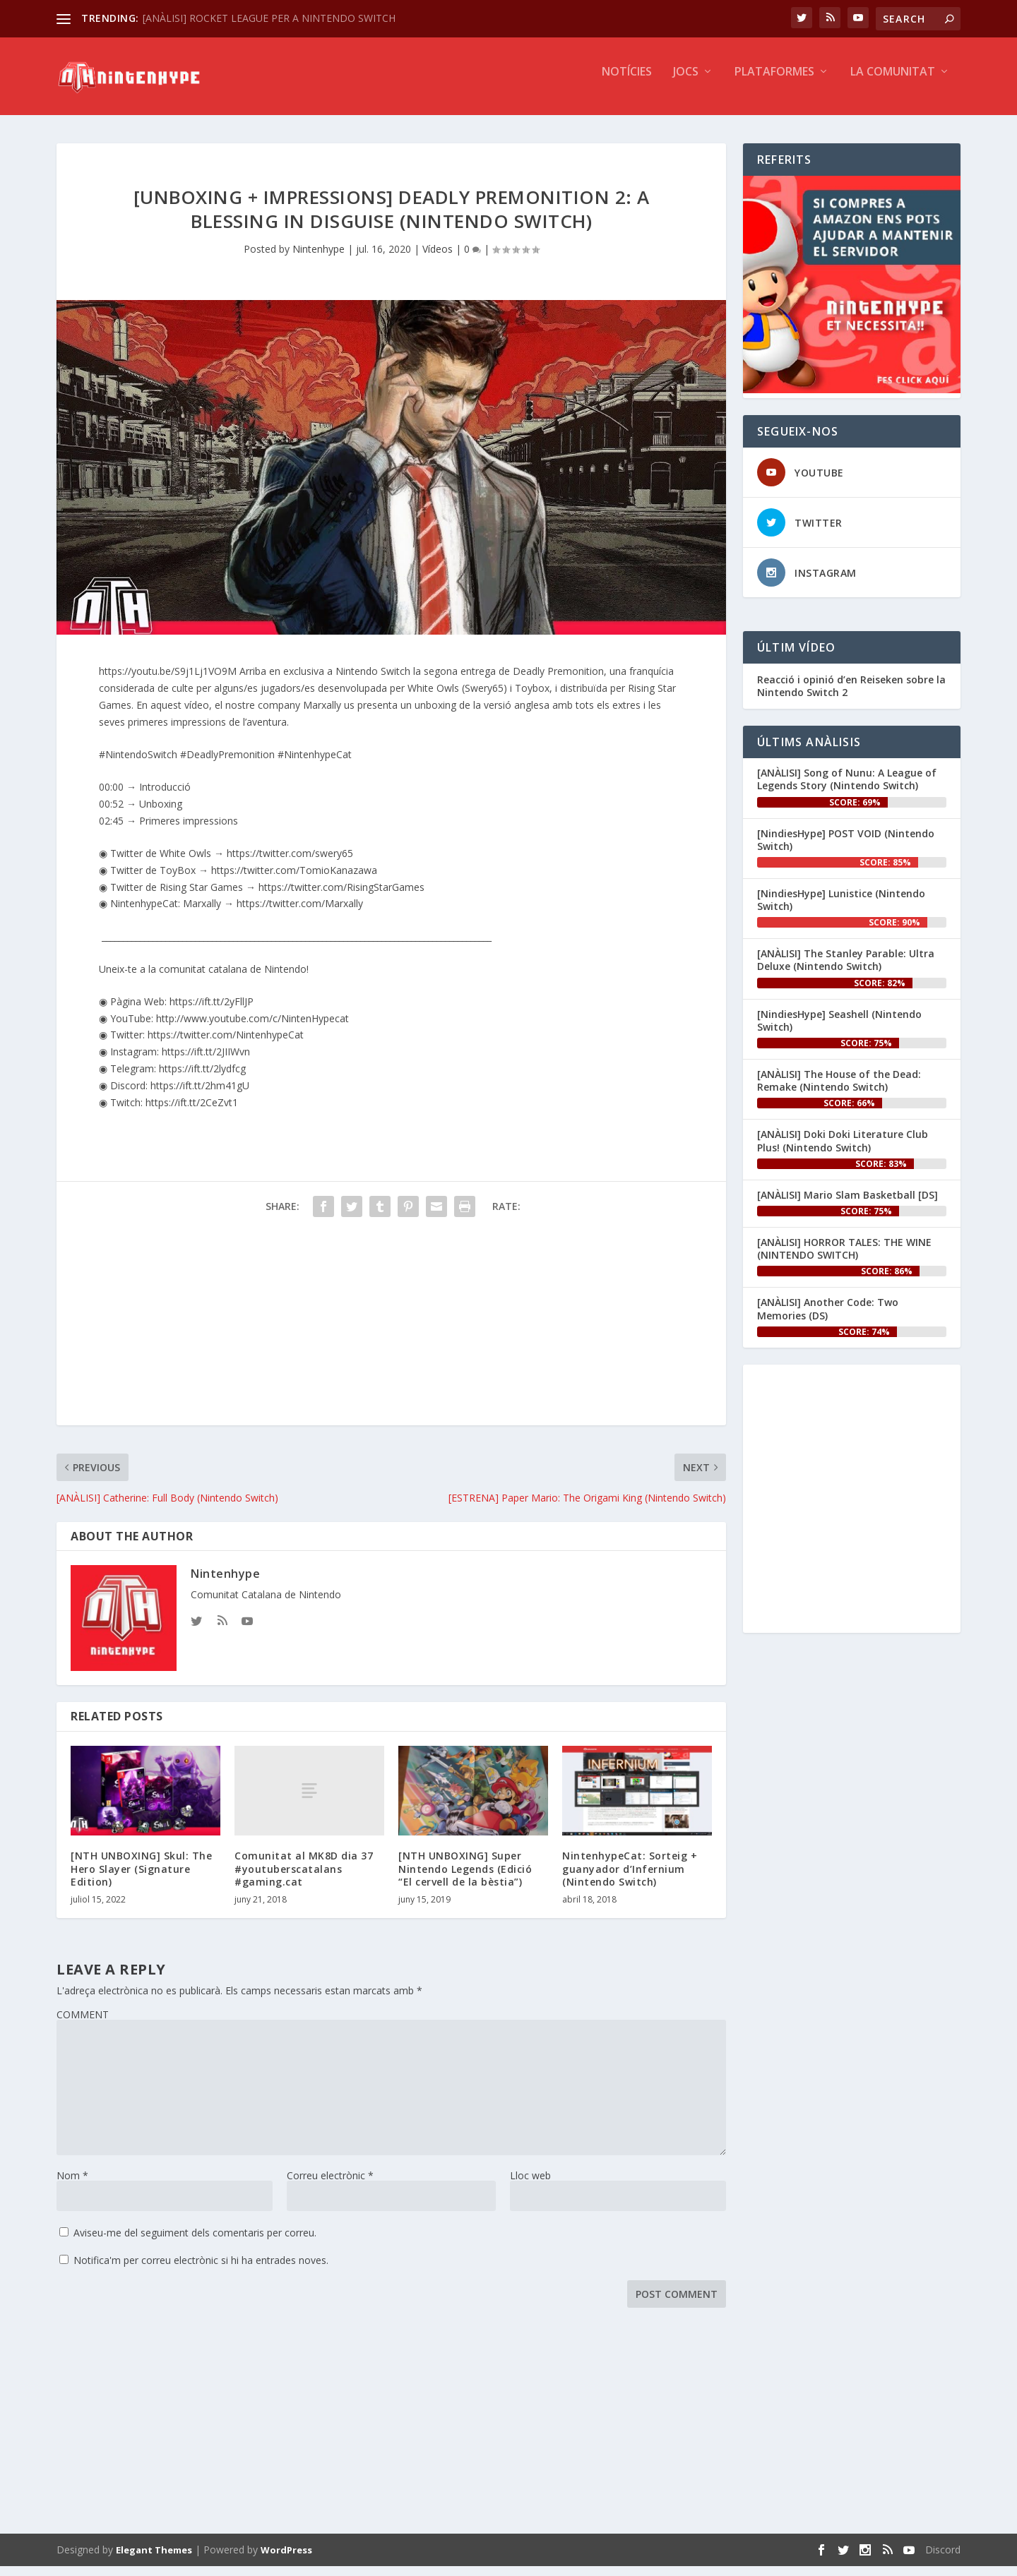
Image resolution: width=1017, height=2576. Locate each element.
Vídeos (437, 258)
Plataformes (774, 82)
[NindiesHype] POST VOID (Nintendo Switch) (845, 850)
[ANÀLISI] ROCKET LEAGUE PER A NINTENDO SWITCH (269, 18)
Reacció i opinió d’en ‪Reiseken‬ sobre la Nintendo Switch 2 (851, 696)
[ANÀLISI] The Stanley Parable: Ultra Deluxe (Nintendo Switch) (845, 970)
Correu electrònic (330, 2185)
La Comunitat (892, 82)
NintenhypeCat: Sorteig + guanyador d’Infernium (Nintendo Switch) (629, 1878)
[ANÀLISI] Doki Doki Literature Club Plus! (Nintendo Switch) (842, 1150)
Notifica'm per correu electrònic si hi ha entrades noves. (200, 2270)
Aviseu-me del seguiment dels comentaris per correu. (194, 2242)
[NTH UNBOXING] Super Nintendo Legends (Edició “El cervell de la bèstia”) (465, 1878)
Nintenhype (318, 258)
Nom (72, 2185)
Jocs (685, 82)
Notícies (627, 82)
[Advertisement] (391, 1336)
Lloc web (530, 2185)
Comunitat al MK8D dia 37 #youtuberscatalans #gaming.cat (303, 1878)
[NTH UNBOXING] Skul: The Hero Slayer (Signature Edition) (141, 1878)
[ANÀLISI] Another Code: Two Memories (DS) (827, 1318)
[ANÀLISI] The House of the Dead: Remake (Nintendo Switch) (839, 1090)
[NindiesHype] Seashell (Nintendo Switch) (839, 1030)
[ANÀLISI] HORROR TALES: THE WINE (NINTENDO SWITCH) (844, 1258)
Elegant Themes (154, 2559)
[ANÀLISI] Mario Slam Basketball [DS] (847, 1204)
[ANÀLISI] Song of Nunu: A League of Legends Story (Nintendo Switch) (846, 789)
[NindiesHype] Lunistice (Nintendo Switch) (841, 910)
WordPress (286, 2559)
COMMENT (82, 2024)
